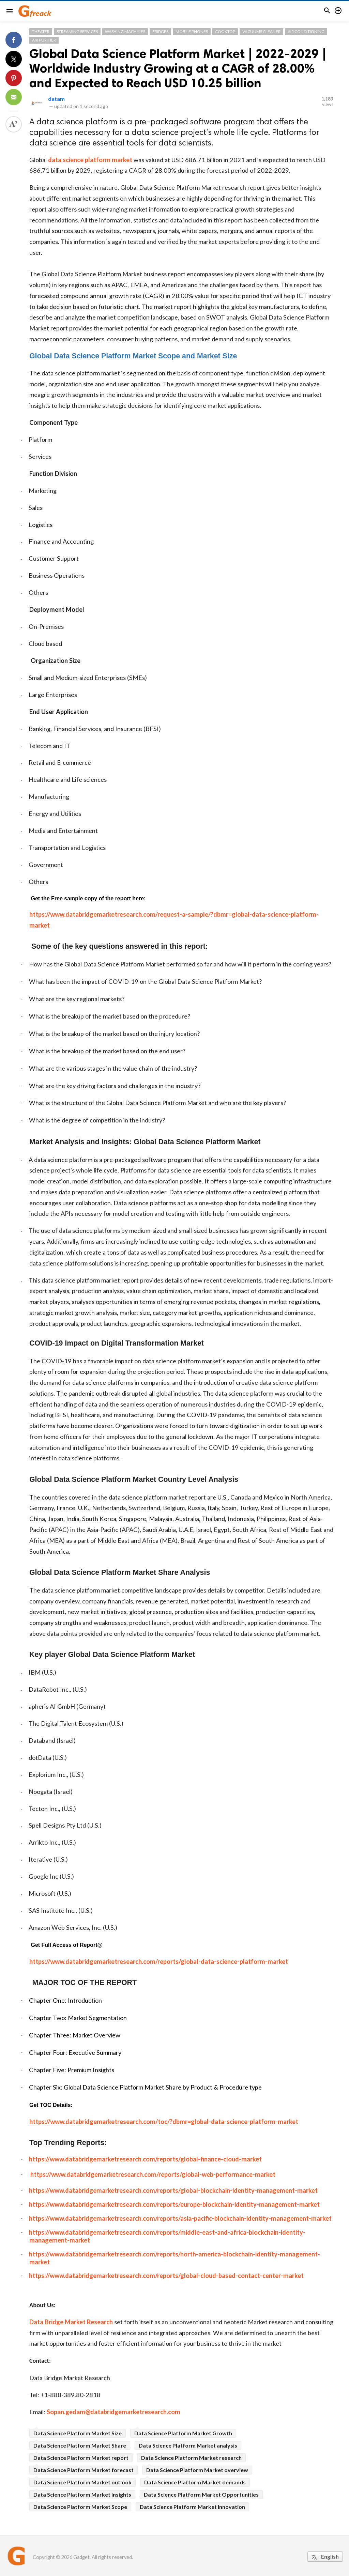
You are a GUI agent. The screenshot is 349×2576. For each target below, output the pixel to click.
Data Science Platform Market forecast (83, 2470)
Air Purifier (44, 40)
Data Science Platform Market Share (79, 2445)
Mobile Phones (192, 31)
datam (56, 98)
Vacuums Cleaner (261, 31)
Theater (40, 31)
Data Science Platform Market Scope (80, 2506)
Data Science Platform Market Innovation (192, 2506)
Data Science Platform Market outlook (82, 2482)
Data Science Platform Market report (80, 2457)
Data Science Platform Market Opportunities (201, 2494)
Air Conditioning (306, 31)
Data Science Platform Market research (191, 2457)
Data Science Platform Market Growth (183, 2433)
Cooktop (225, 31)
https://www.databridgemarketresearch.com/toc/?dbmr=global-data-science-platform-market (163, 2121)
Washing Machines (125, 31)
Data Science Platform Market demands (195, 2482)
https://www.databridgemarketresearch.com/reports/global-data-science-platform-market (158, 1961)
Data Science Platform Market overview (197, 2470)
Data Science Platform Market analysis (188, 2445)
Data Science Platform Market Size (77, 2433)
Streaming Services (77, 31)
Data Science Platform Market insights (82, 2494)
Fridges (160, 31)
